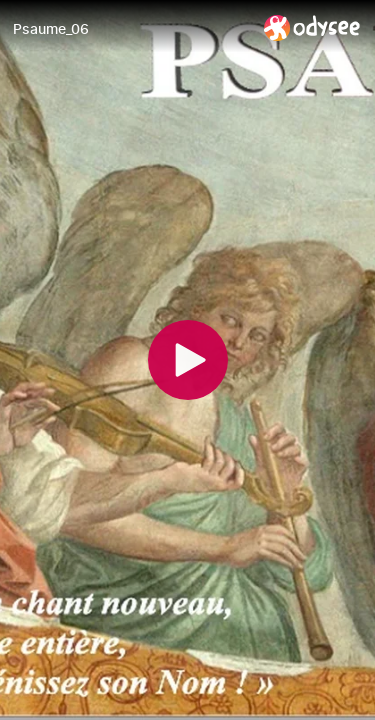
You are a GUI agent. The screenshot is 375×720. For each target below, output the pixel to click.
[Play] (188, 360)
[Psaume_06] (130, 29)
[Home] (312, 27)
